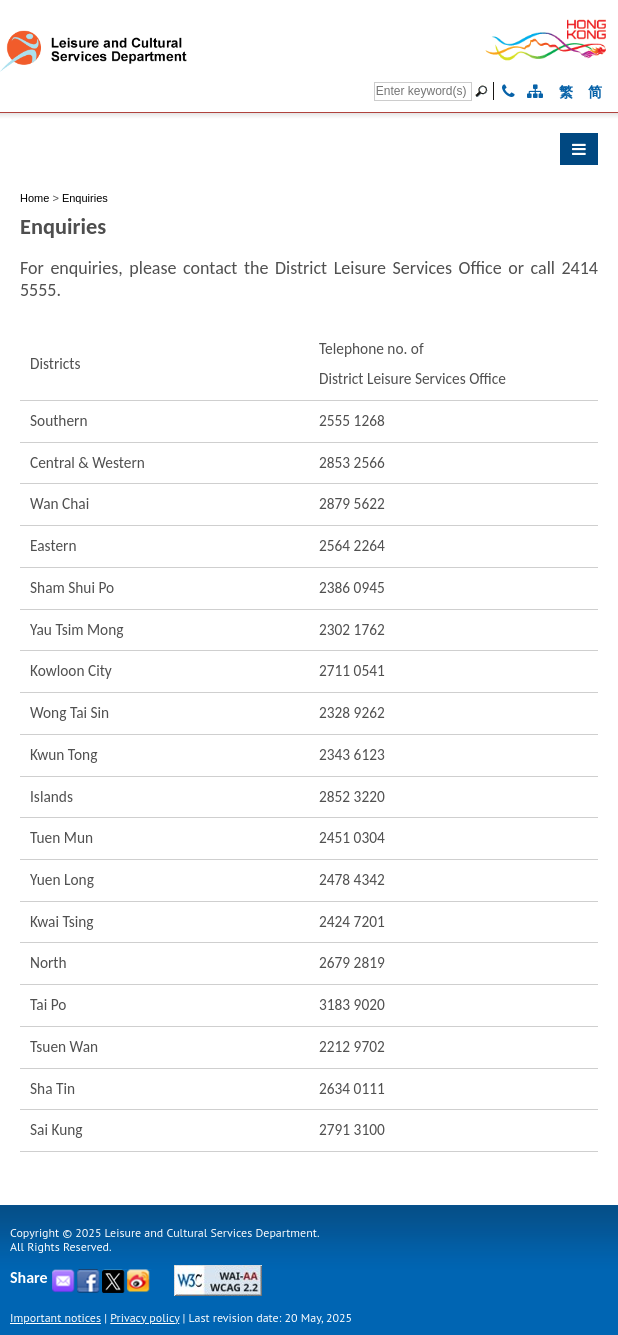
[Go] (484, 91)
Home (34, 198)
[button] (309, 154)
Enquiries (85, 198)
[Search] (423, 91)
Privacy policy (144, 1317)
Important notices (55, 1317)
